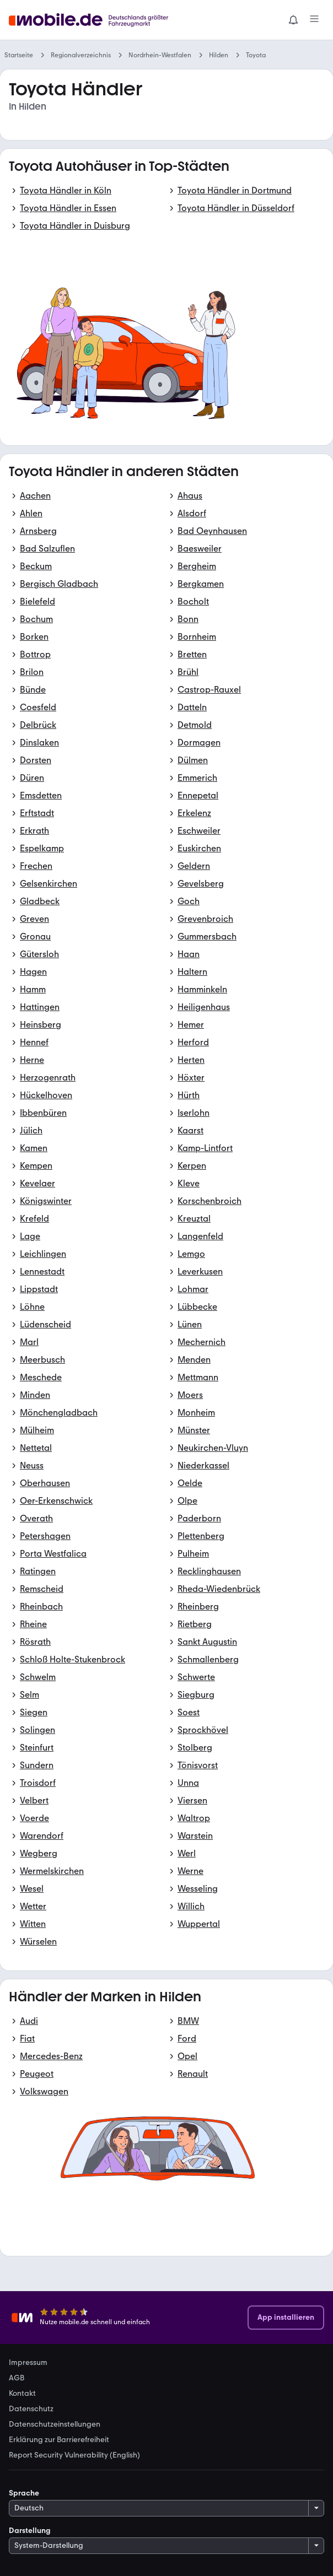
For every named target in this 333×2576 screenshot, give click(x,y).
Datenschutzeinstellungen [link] (54, 2424)
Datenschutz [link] (31, 2409)
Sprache (24, 2493)
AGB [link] (16, 2378)
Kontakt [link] (22, 2393)
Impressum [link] (28, 2362)
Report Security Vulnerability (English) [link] (74, 2455)
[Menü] (314, 20)
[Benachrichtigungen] (293, 20)
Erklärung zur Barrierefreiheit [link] (59, 2439)
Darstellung (30, 2530)
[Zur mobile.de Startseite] (91, 20)
